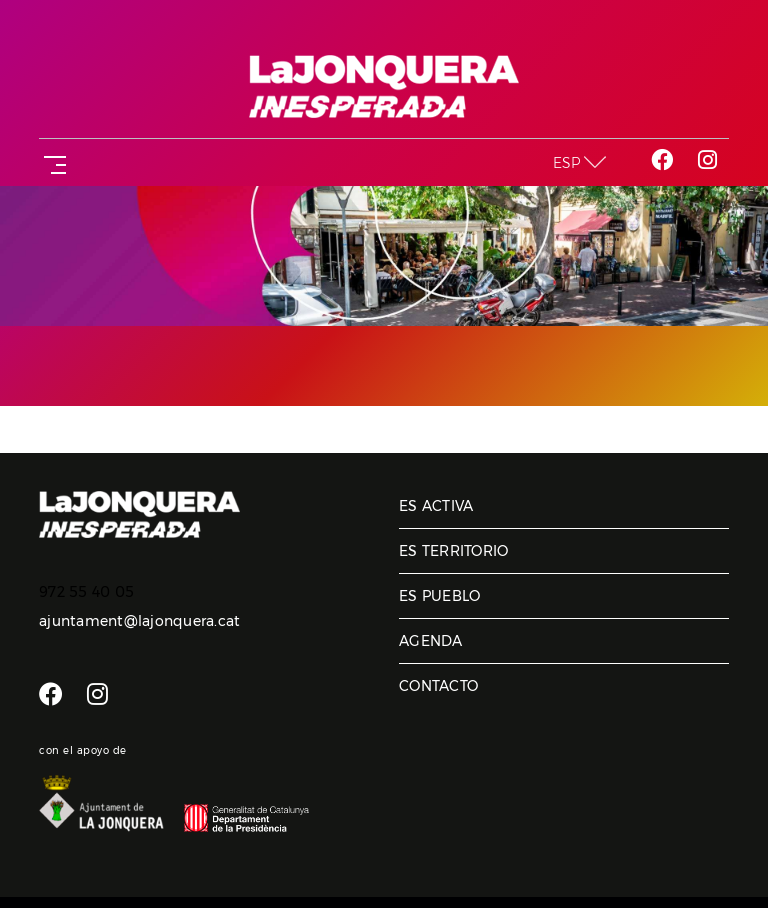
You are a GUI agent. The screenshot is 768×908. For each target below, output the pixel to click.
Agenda (431, 641)
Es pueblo (439, 596)
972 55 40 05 (86, 592)
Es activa (436, 506)
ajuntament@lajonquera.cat (139, 621)
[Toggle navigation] (51, 162)
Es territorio (453, 551)
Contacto (438, 686)
